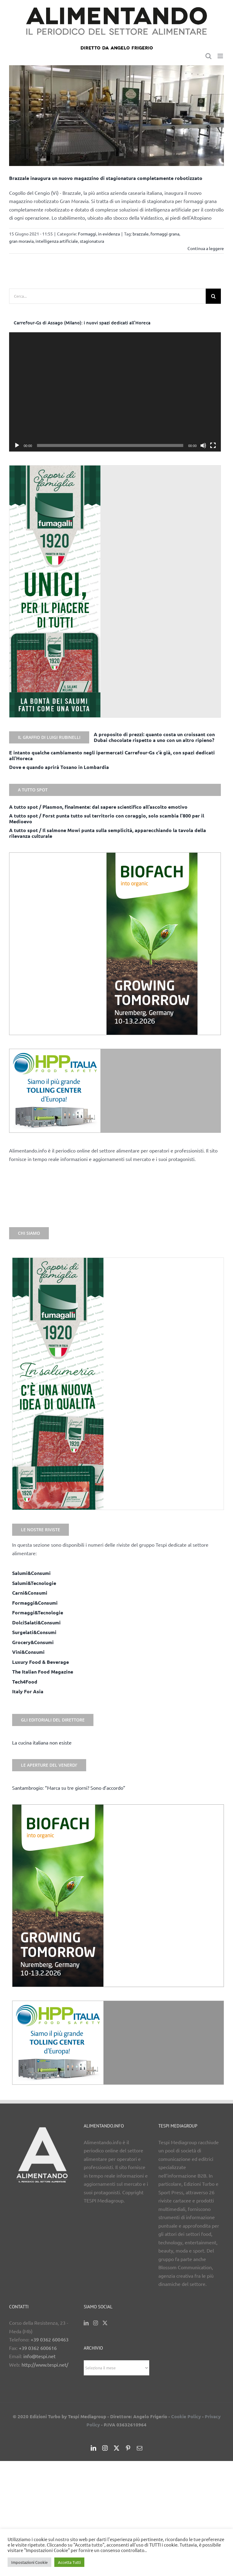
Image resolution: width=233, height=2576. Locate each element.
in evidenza (109, 233)
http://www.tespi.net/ (45, 2364)
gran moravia (21, 241)
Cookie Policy (186, 2416)
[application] (115, 392)
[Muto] (203, 445)
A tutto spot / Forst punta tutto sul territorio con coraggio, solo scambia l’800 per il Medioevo (106, 818)
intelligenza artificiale (56, 241)
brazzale (141, 233)
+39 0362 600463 (50, 2339)
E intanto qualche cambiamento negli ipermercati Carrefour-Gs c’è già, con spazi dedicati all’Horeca (112, 755)
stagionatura (92, 241)
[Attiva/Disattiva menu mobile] (221, 56)
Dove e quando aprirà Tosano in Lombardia (59, 767)
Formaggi (87, 233)
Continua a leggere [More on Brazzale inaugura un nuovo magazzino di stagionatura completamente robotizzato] (205, 248)
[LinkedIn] (86, 2322)
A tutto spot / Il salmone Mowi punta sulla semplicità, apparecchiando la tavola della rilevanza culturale (107, 833)
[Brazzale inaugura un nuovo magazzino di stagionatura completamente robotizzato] (116, 115)
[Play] (17, 445)
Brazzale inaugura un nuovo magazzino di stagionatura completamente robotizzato (105, 178)
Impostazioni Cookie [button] (29, 2562)
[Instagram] (95, 2322)
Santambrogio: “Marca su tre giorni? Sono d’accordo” (68, 1788)
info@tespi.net (39, 2356)
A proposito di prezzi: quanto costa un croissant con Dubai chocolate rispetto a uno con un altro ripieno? (154, 737)
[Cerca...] (107, 296)
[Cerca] (213, 296)
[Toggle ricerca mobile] (208, 56)
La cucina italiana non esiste (42, 1742)
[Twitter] (105, 2322)
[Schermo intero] (213, 445)
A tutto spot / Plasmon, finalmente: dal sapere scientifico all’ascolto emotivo (98, 807)
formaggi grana (164, 233)
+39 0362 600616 (38, 2348)
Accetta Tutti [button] (69, 2562)
